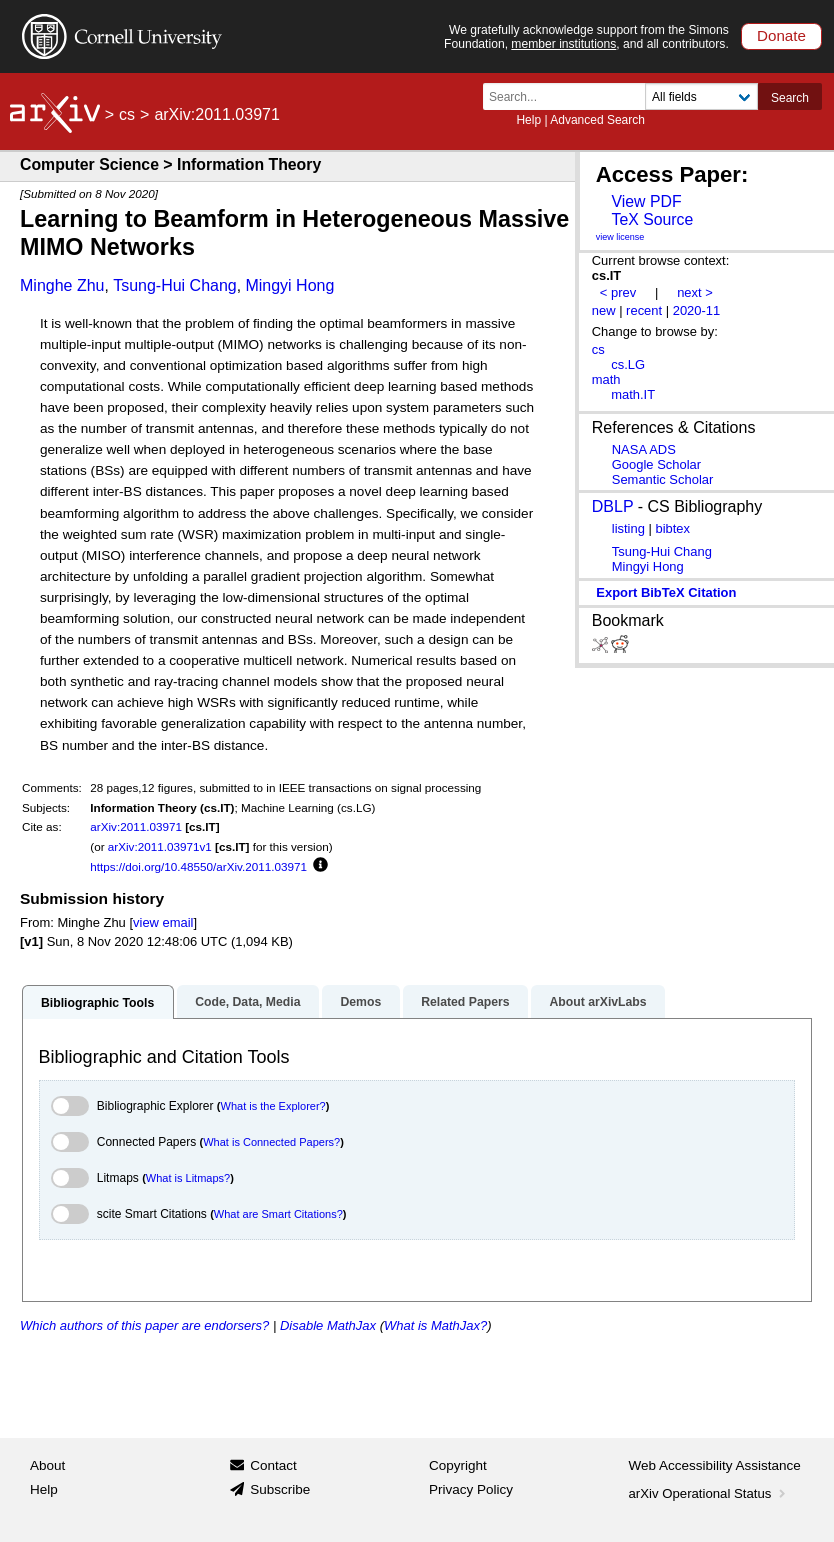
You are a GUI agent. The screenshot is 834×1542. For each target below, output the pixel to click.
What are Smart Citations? (278, 1214)
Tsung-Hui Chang (175, 285)
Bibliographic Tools (97, 1003)
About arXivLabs (597, 1002)
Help (528, 120)
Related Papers (465, 1002)
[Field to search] (701, 96)
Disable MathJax (328, 1325)
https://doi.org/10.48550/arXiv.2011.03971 (198, 866)
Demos (360, 1002)
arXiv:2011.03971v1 (160, 846)
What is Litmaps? (188, 1178)
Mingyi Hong (289, 285)
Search (790, 98)
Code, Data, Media (247, 1002)
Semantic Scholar (663, 479)
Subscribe (280, 1489)
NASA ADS (644, 449)
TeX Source (652, 219)
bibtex (672, 528)
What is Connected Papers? (271, 1142)
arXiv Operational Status (709, 1493)
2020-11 (697, 310)
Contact (273, 1465)
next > (695, 292)
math (606, 379)
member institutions (563, 44)
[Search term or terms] (570, 96)
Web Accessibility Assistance (715, 1465)
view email (163, 922)
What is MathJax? (435, 1325)
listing (628, 528)
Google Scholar (656, 464)
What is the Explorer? (273, 1106)
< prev (618, 292)
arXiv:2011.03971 (136, 826)
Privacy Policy (471, 1489)
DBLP (613, 506)
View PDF (646, 201)
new (604, 310)
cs (127, 114)
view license (620, 237)
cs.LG (628, 364)
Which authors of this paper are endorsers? (144, 1325)
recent (644, 310)
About (47, 1465)
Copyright (458, 1465)
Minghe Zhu (62, 285)
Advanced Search (597, 120)
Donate (781, 35)
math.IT (633, 394)
